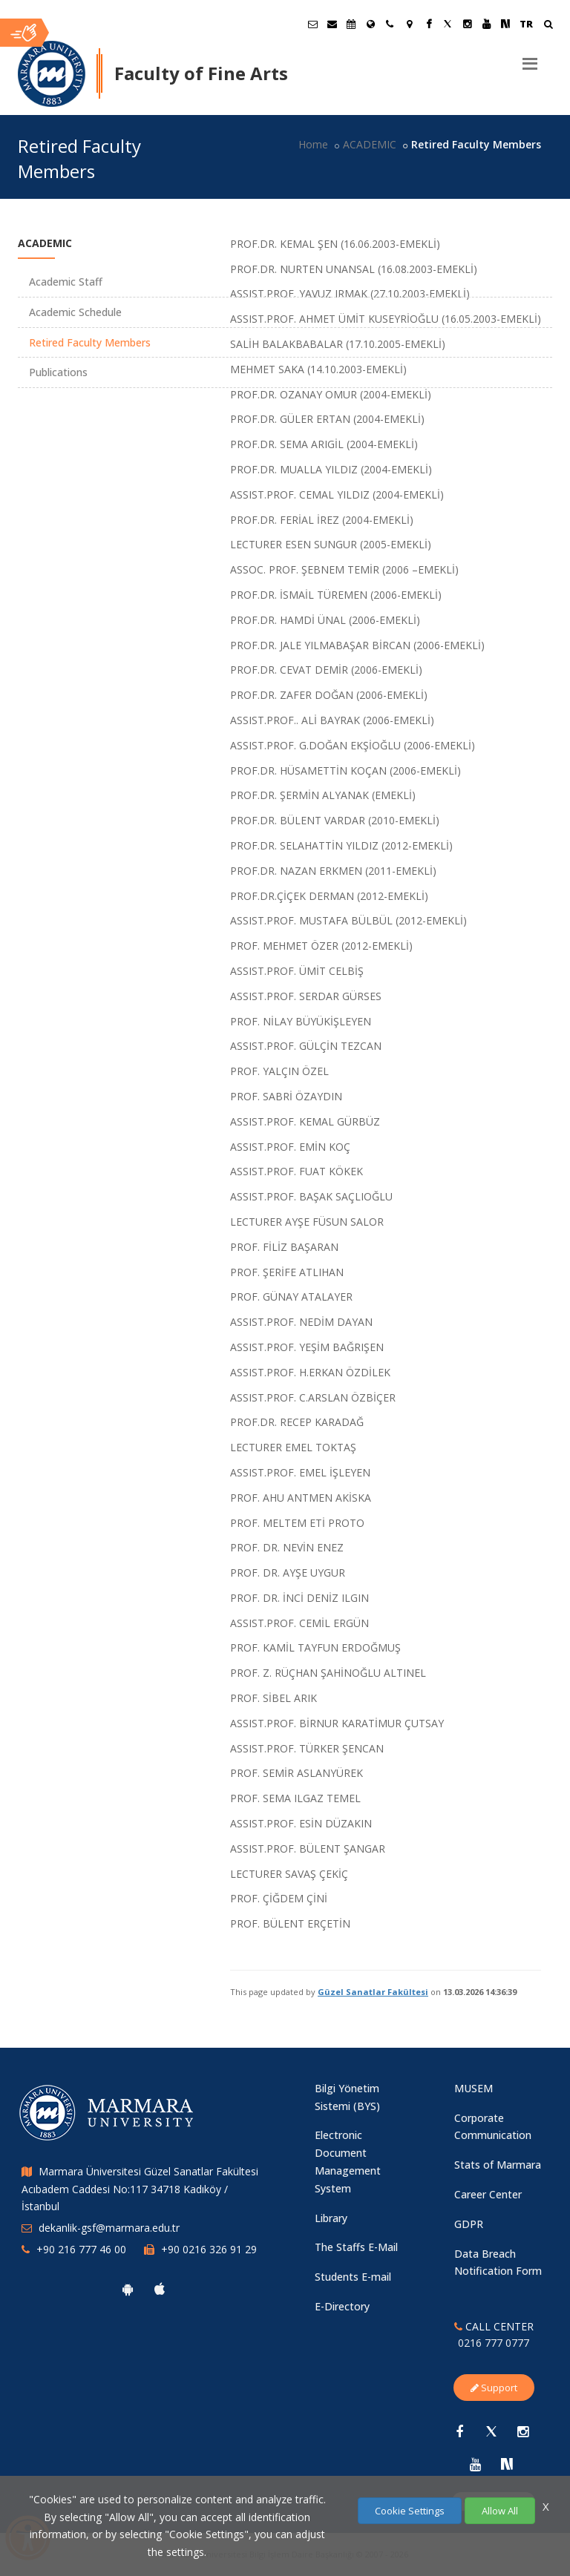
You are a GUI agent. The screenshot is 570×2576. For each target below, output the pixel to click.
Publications (58, 372)
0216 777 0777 (493, 2343)
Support (494, 2387)
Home (313, 144)
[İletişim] (389, 24)
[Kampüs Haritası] (409, 24)
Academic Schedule (75, 312)
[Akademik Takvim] (351, 24)
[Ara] (548, 25)
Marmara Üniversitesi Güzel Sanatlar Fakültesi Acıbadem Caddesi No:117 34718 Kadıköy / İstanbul (140, 2189)
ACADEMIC (369, 144)
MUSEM (473, 2088)
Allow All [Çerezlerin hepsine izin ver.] (500, 2510)
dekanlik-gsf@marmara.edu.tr (109, 2228)
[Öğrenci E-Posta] (312, 24)
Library (331, 2218)
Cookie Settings (410, 2510)
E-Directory (342, 2306)
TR (526, 23)
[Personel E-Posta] (331, 24)
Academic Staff (65, 282)
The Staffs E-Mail (356, 2247)
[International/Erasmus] (370, 24)
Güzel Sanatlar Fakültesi (373, 1991)
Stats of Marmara (497, 2165)
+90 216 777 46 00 (81, 2249)
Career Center (488, 2194)
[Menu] (530, 58)
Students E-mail (353, 2277)
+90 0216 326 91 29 (209, 2249)
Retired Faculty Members (90, 342)
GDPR (468, 2224)
